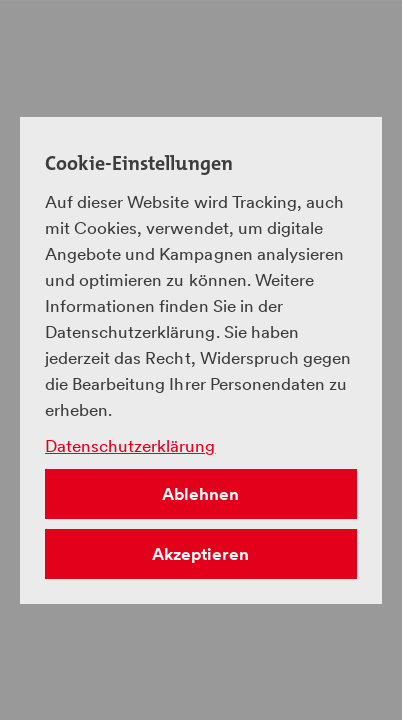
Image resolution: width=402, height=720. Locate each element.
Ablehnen (200, 494)
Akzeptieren (200, 554)
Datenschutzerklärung (130, 446)
